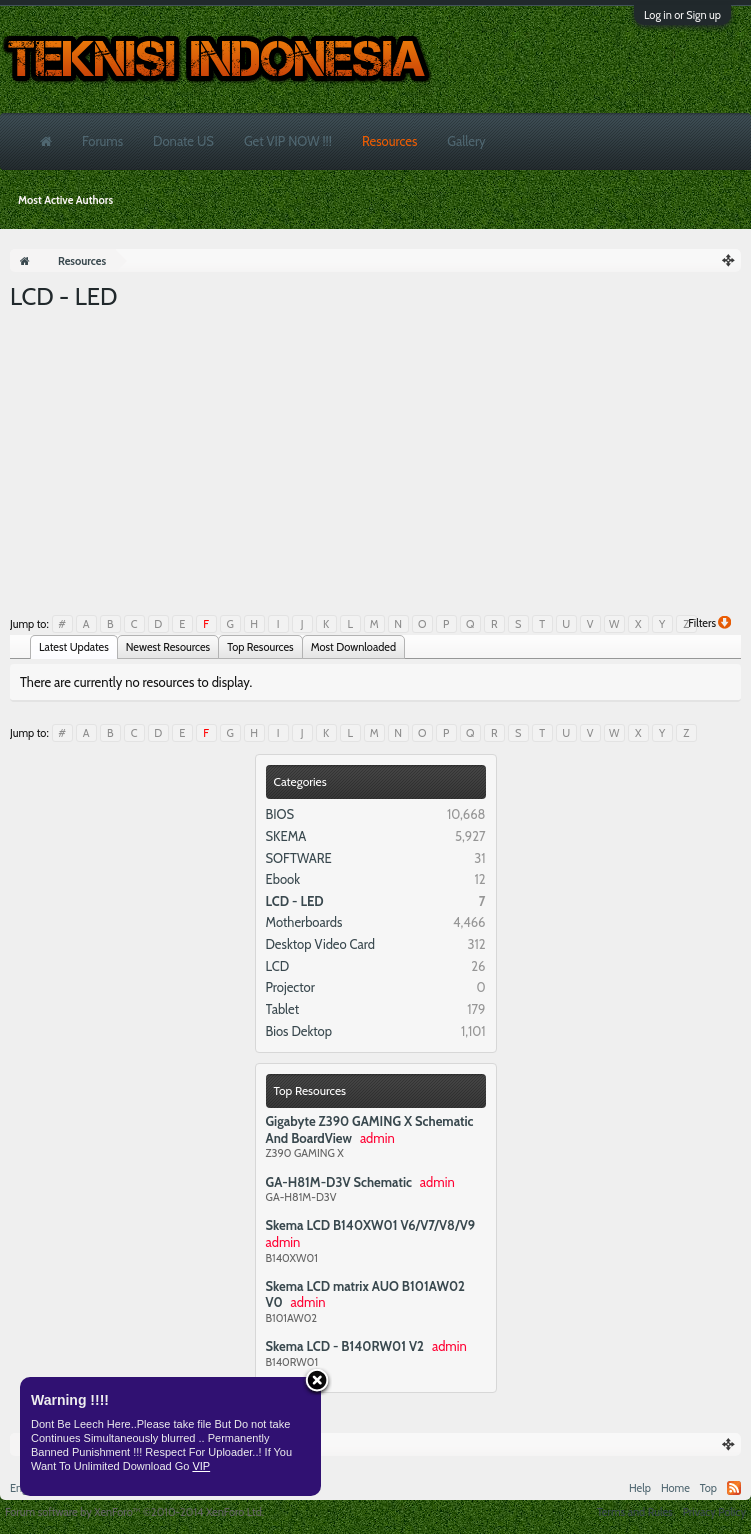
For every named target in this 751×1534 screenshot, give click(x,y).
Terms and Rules (635, 1512)
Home (675, 1488)
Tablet (283, 1009)
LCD (278, 966)
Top (708, 1488)
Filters (709, 623)
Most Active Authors (65, 200)
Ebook (283, 879)
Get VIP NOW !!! (288, 141)
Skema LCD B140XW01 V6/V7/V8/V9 (371, 1225)
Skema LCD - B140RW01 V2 (345, 1346)
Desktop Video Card (321, 944)
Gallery (466, 141)
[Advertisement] (375, 463)
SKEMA (286, 836)
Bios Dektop (299, 1031)
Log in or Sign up (682, 15)
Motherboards (304, 922)
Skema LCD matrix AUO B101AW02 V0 (365, 1294)
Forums (102, 141)
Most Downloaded (353, 647)
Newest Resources (168, 647)
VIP (201, 1466)
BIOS (280, 814)
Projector (290, 987)
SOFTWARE (299, 858)
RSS (734, 1488)
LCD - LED (295, 901)
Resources (389, 141)
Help (640, 1488)
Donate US (183, 141)
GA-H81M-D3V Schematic (339, 1182)
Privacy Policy (714, 1512)
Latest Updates (74, 647)
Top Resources (310, 1090)
